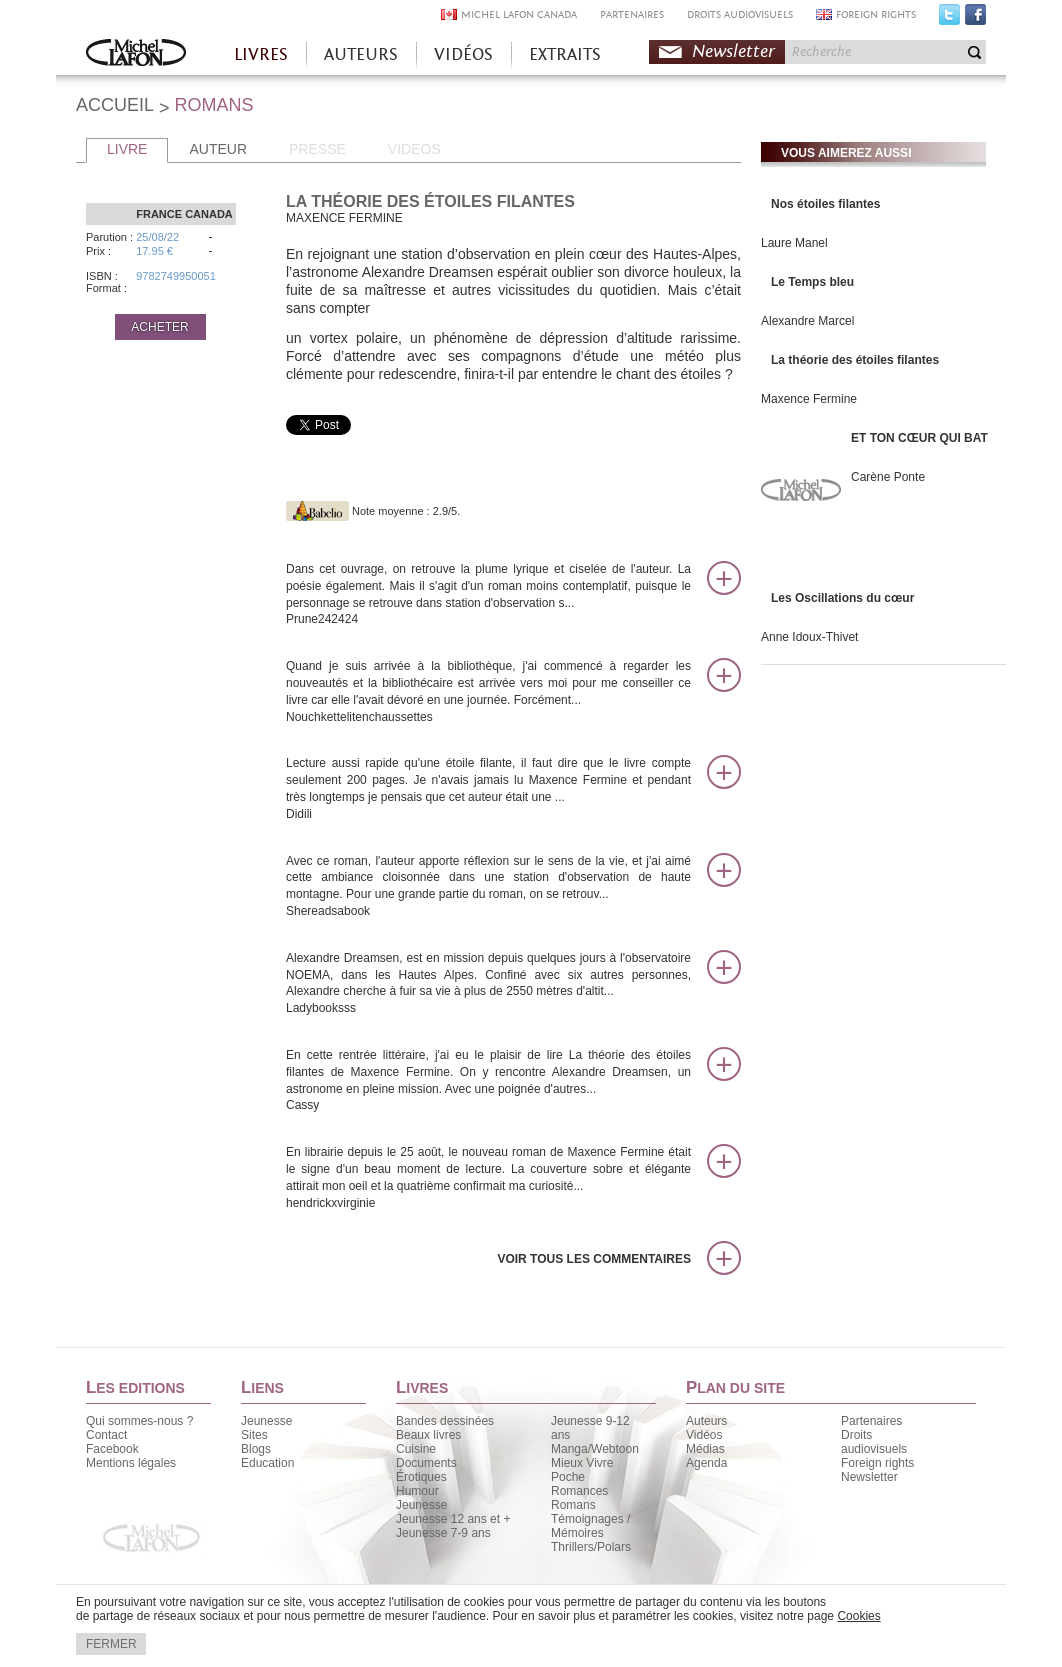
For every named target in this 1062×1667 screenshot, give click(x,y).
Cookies (858, 1616)
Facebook (975, 19)
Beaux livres (428, 1435)
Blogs (256, 1449)
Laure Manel (794, 243)
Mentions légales (131, 1463)
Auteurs (706, 1421)
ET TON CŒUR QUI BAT (919, 438)
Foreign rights (877, 1463)
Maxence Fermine (809, 399)
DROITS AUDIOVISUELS (740, 14)
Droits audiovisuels (874, 1442)
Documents (426, 1463)
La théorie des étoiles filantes (855, 360)
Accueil (136, 54)
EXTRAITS (565, 54)
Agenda (706, 1463)
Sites (254, 1435)
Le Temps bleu (812, 282)
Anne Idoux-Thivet (809, 637)
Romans (573, 1505)
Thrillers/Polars (591, 1547)
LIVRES (261, 54)
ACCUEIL (115, 105)
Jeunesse (266, 1421)
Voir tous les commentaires (594, 1259)
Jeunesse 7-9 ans (443, 1533)
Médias (705, 1449)
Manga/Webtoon (595, 1449)
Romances (579, 1491)
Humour (417, 1491)
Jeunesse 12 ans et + (453, 1519)
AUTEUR (218, 149)
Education (267, 1463)
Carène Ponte (888, 477)
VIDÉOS (463, 54)
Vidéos (704, 1435)
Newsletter (733, 51)
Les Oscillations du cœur (842, 598)
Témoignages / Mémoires (590, 1526)
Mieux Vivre (582, 1463)
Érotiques (421, 1477)
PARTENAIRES (632, 14)
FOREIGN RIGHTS (876, 14)
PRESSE (317, 149)
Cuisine (416, 1449)
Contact (106, 1435)
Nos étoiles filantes (825, 204)
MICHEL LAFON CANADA (519, 14)
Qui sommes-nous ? (139, 1421)
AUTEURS (361, 54)
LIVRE (127, 149)
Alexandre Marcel (807, 321)
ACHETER (159, 327)
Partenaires (871, 1421)
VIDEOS (414, 149)
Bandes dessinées (445, 1421)
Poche (568, 1477)
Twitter (949, 19)
